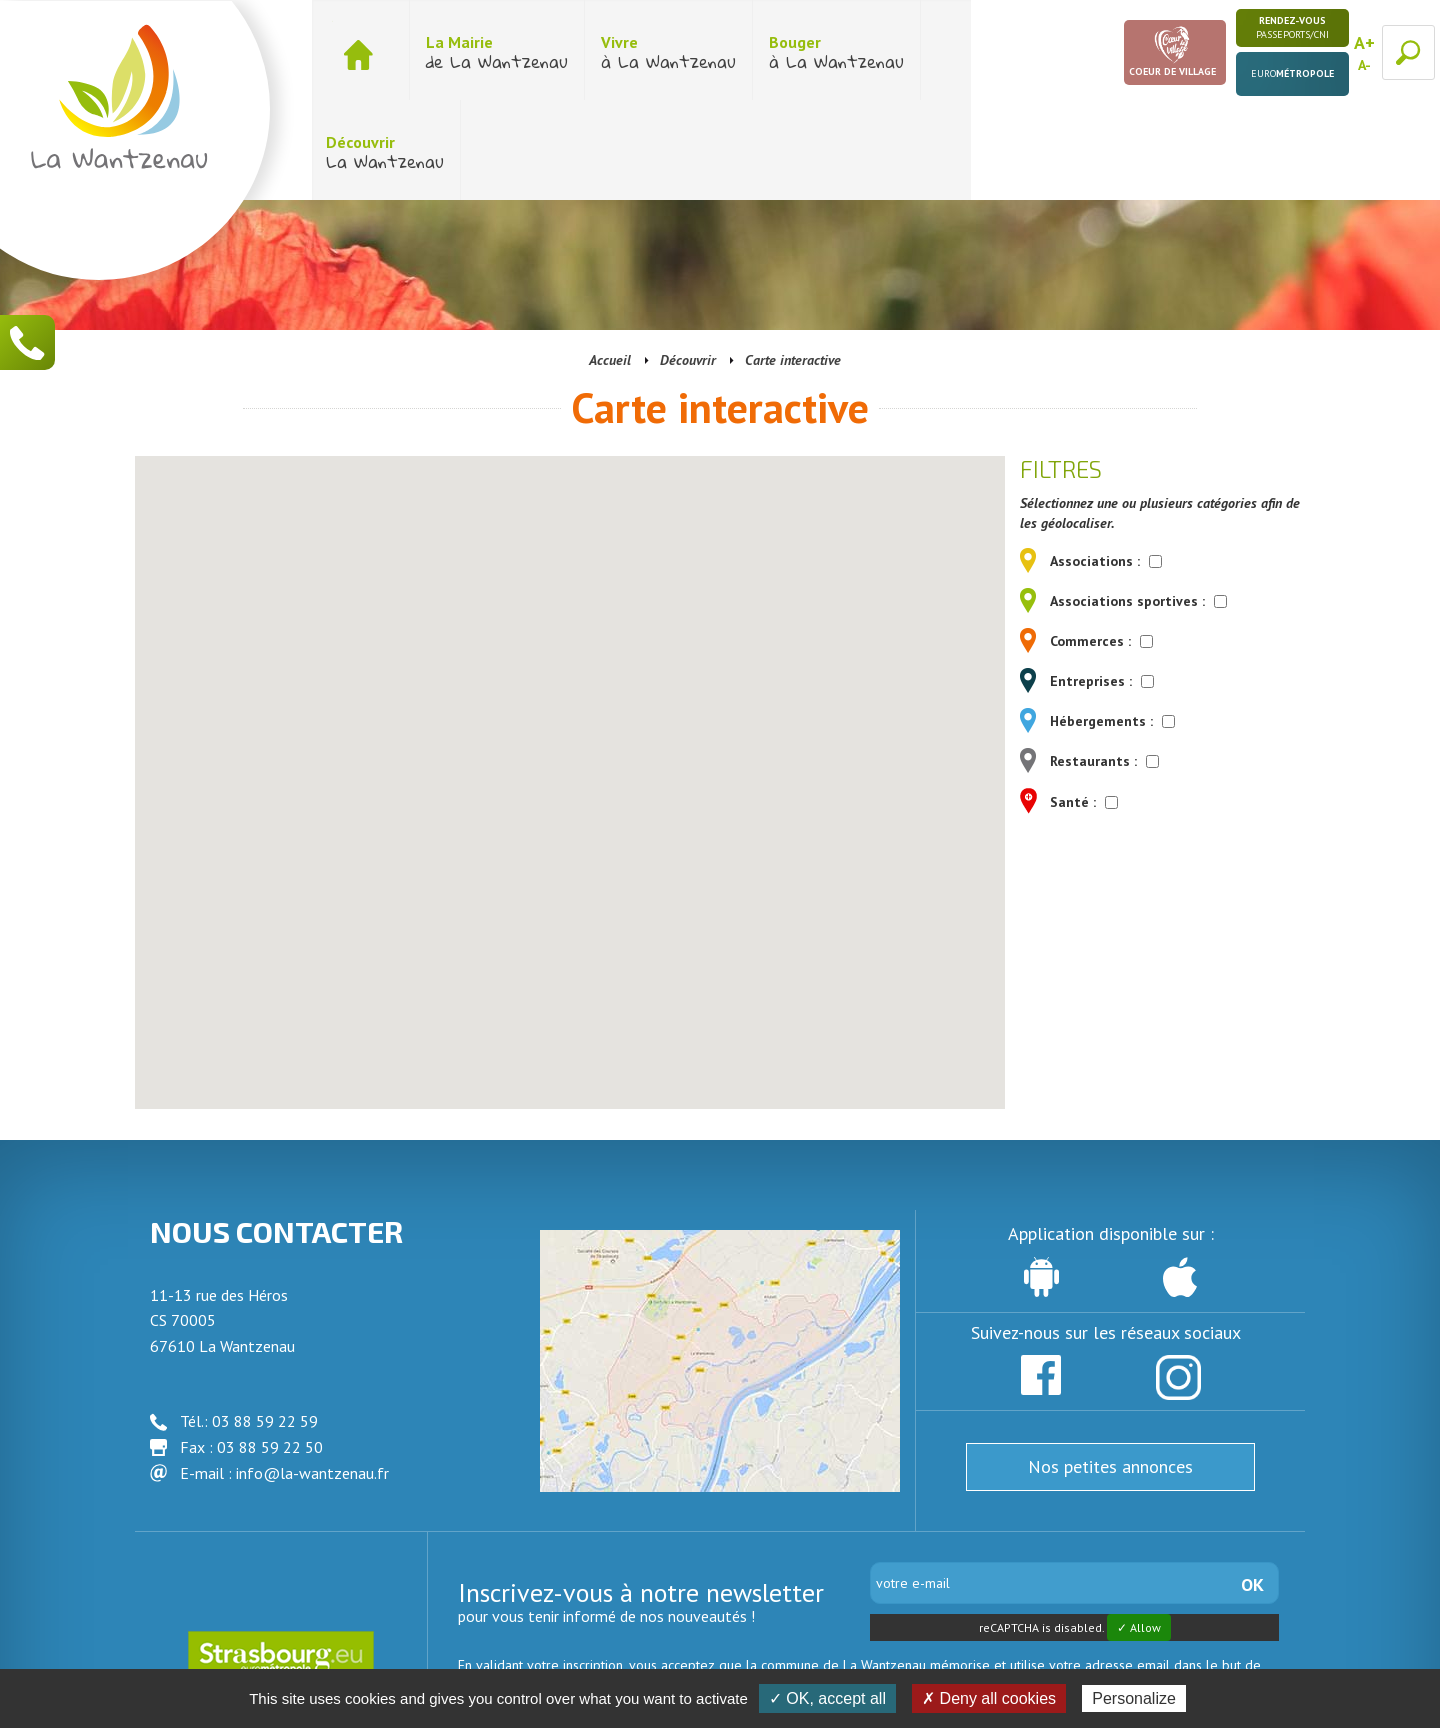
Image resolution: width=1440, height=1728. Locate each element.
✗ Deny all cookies (989, 1698)
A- (1364, 65)
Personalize (1134, 1698)
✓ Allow (1139, 1527)
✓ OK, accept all (827, 1698)
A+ (1364, 42)
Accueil (610, 260)
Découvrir (688, 260)
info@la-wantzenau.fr (312, 1373)
